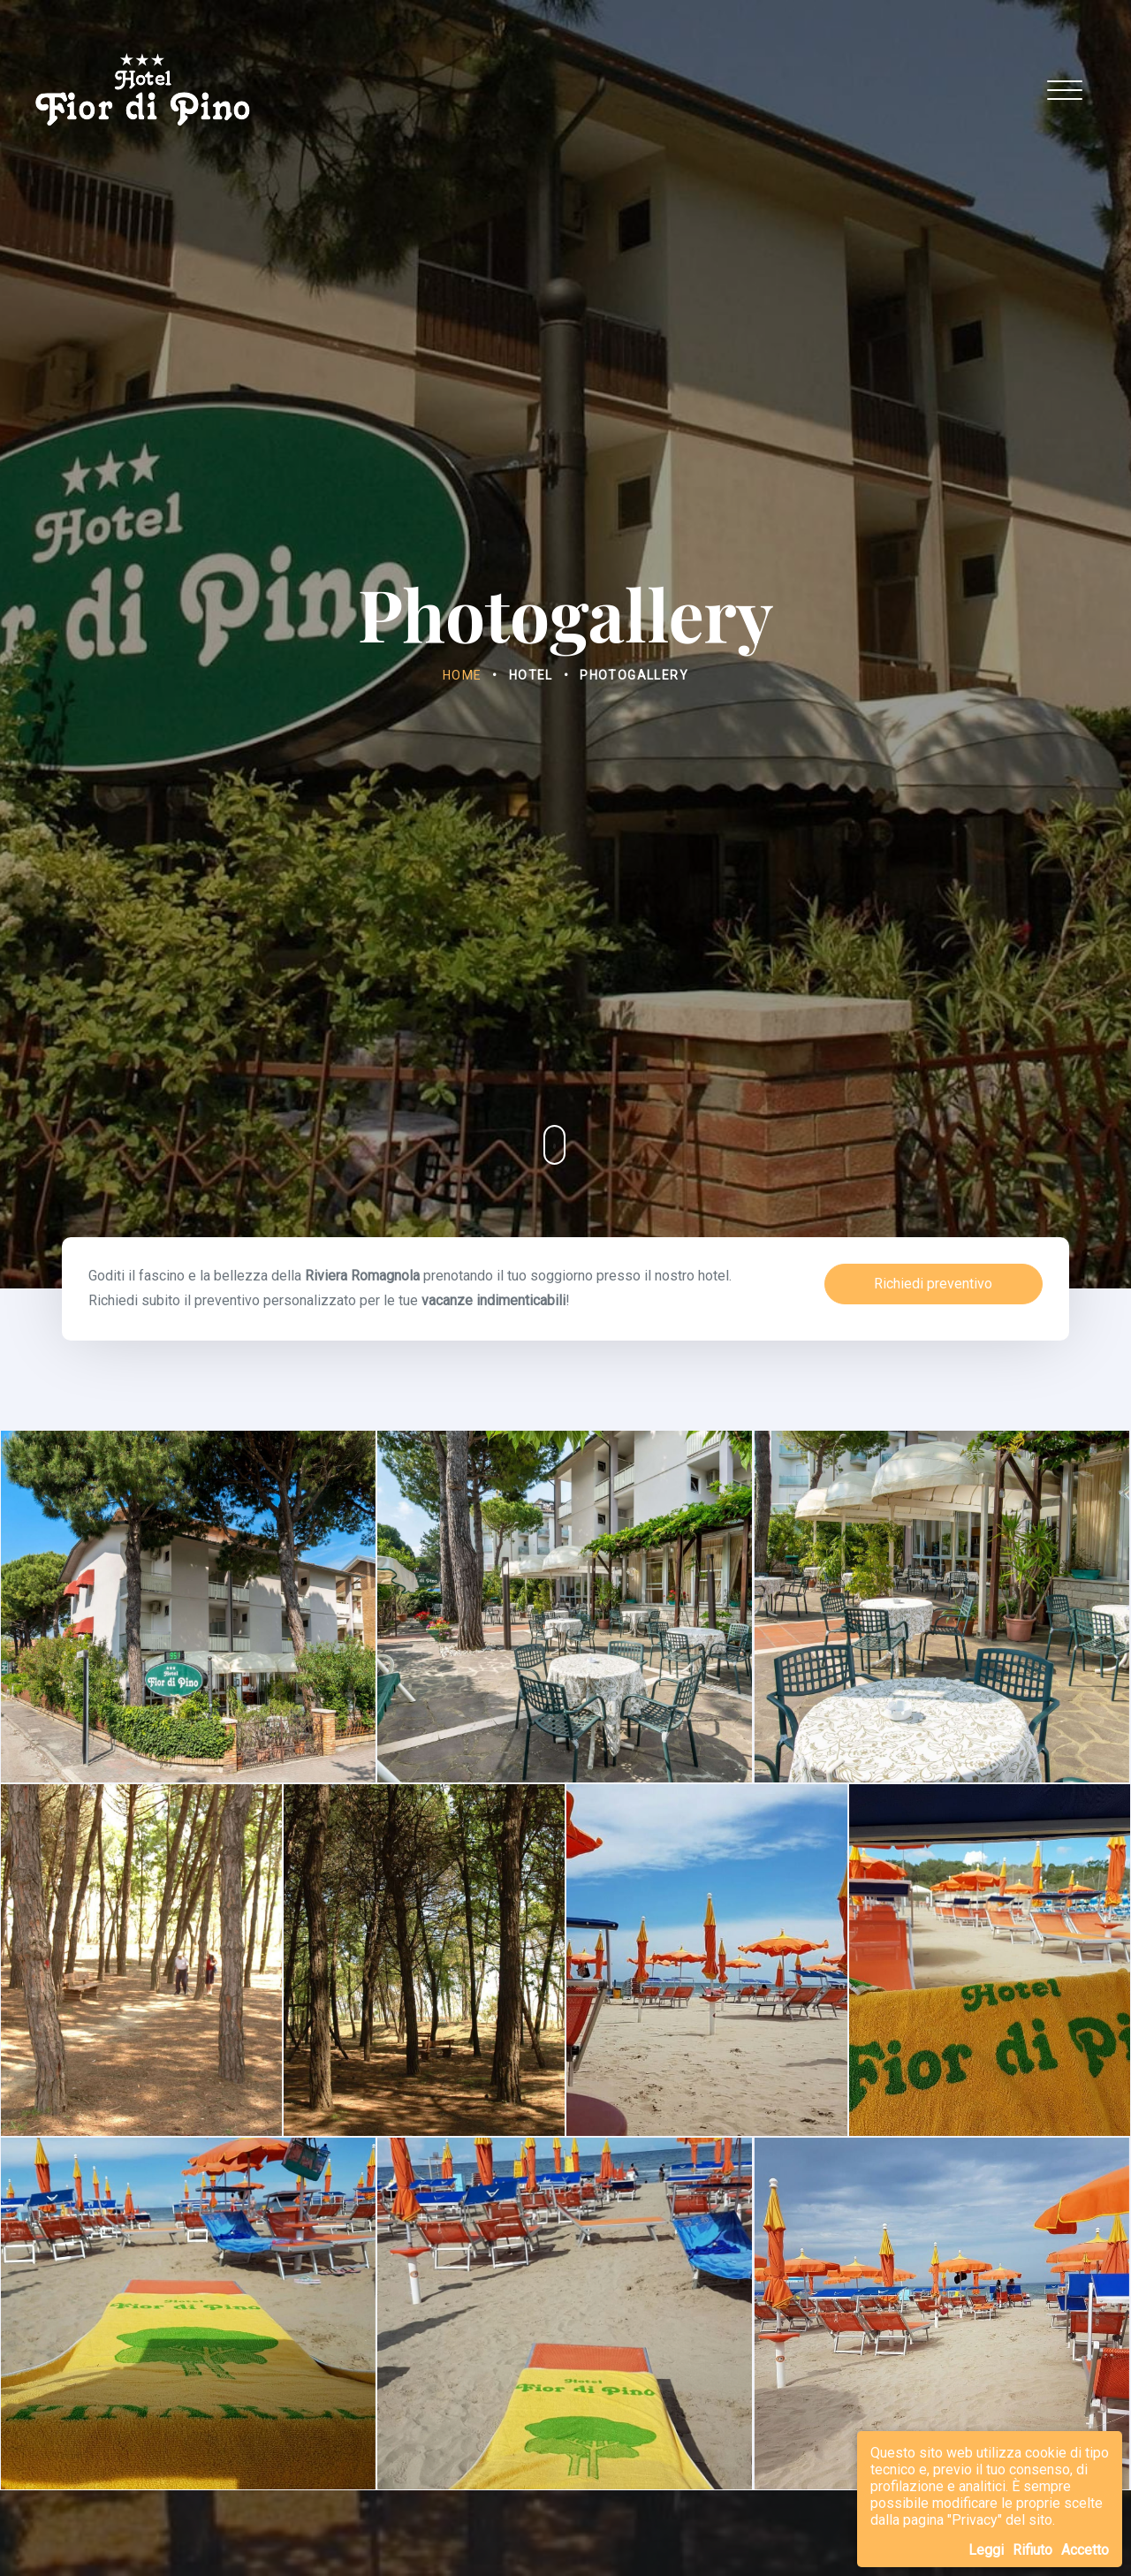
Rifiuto (1032, 2550)
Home (462, 675)
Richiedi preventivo (933, 1283)
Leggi (986, 2550)
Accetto (1085, 2550)
